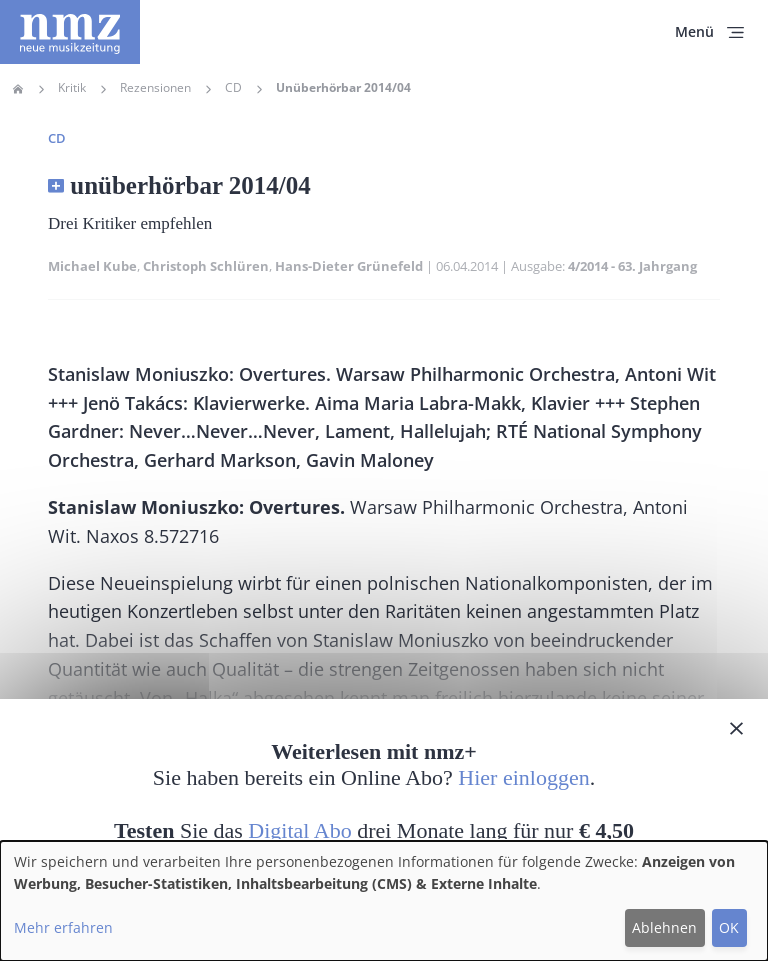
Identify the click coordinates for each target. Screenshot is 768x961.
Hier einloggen (523, 777)
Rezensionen (155, 88)
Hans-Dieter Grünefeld (349, 266)
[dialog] (384, 901)
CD (233, 88)
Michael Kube (92, 266)
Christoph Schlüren (206, 266)
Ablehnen (664, 927)
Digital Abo (299, 830)
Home (18, 89)
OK (729, 927)
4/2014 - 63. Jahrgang (632, 266)
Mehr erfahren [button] (63, 927)
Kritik (72, 88)
